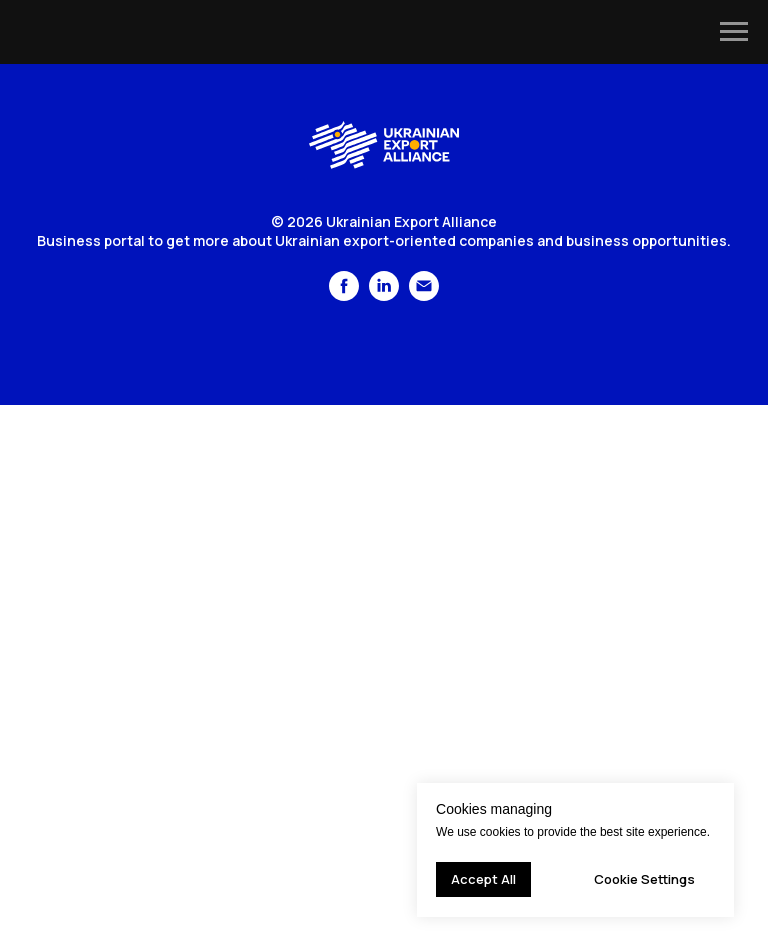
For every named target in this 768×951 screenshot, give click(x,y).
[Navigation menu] (734, 32)
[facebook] (344, 295)
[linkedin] (384, 295)
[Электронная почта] (424, 295)
